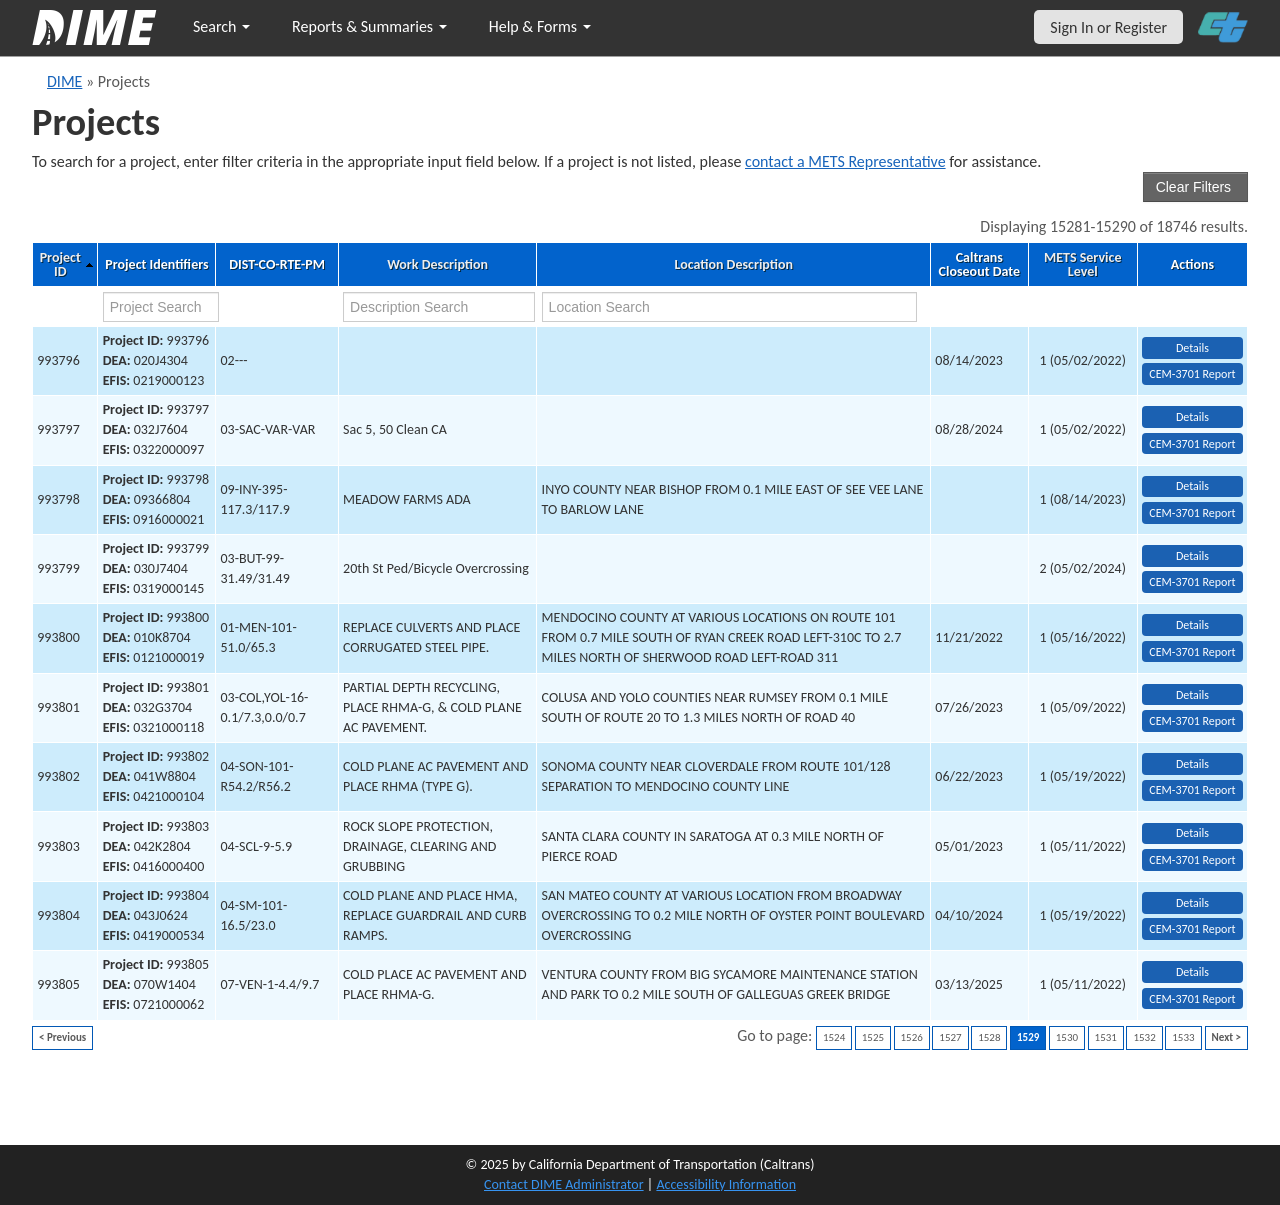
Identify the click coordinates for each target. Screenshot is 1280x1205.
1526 (912, 1037)
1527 (950, 1037)
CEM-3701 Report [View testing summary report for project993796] (1192, 374)
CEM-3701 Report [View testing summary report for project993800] (1192, 652)
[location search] (729, 307)
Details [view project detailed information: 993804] (1192, 903)
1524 (834, 1037)
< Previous (62, 1037)
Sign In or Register (1108, 27)
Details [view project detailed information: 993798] (1192, 486)
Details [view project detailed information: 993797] (1192, 417)
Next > (1226, 1037)
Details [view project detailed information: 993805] (1192, 972)
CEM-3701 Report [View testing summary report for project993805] (1192, 999)
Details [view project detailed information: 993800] (1192, 625)
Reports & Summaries (369, 26)
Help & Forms (540, 26)
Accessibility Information (726, 1184)
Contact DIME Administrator (564, 1184)
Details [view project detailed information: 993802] (1192, 764)
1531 (1106, 1037)
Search (221, 26)
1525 (873, 1037)
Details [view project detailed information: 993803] (1192, 833)
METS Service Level (1082, 265)
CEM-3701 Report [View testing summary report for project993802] (1192, 790)
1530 (1067, 1037)
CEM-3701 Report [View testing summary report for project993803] (1192, 860)
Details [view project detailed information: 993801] (1192, 695)
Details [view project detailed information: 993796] (1192, 348)
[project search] (161, 307)
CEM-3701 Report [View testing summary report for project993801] (1192, 721)
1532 (1144, 1037)
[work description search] (439, 307)
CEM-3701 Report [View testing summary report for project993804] (1192, 929)
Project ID (60, 265)
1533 (1183, 1037)
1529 (1028, 1037)
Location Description (733, 265)
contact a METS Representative (845, 161)
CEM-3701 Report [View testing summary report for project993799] (1192, 582)
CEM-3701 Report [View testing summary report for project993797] (1192, 444)
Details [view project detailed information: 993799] (1192, 556)
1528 (989, 1037)
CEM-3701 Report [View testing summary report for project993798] (1192, 513)
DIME (64, 81)
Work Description (437, 265)
